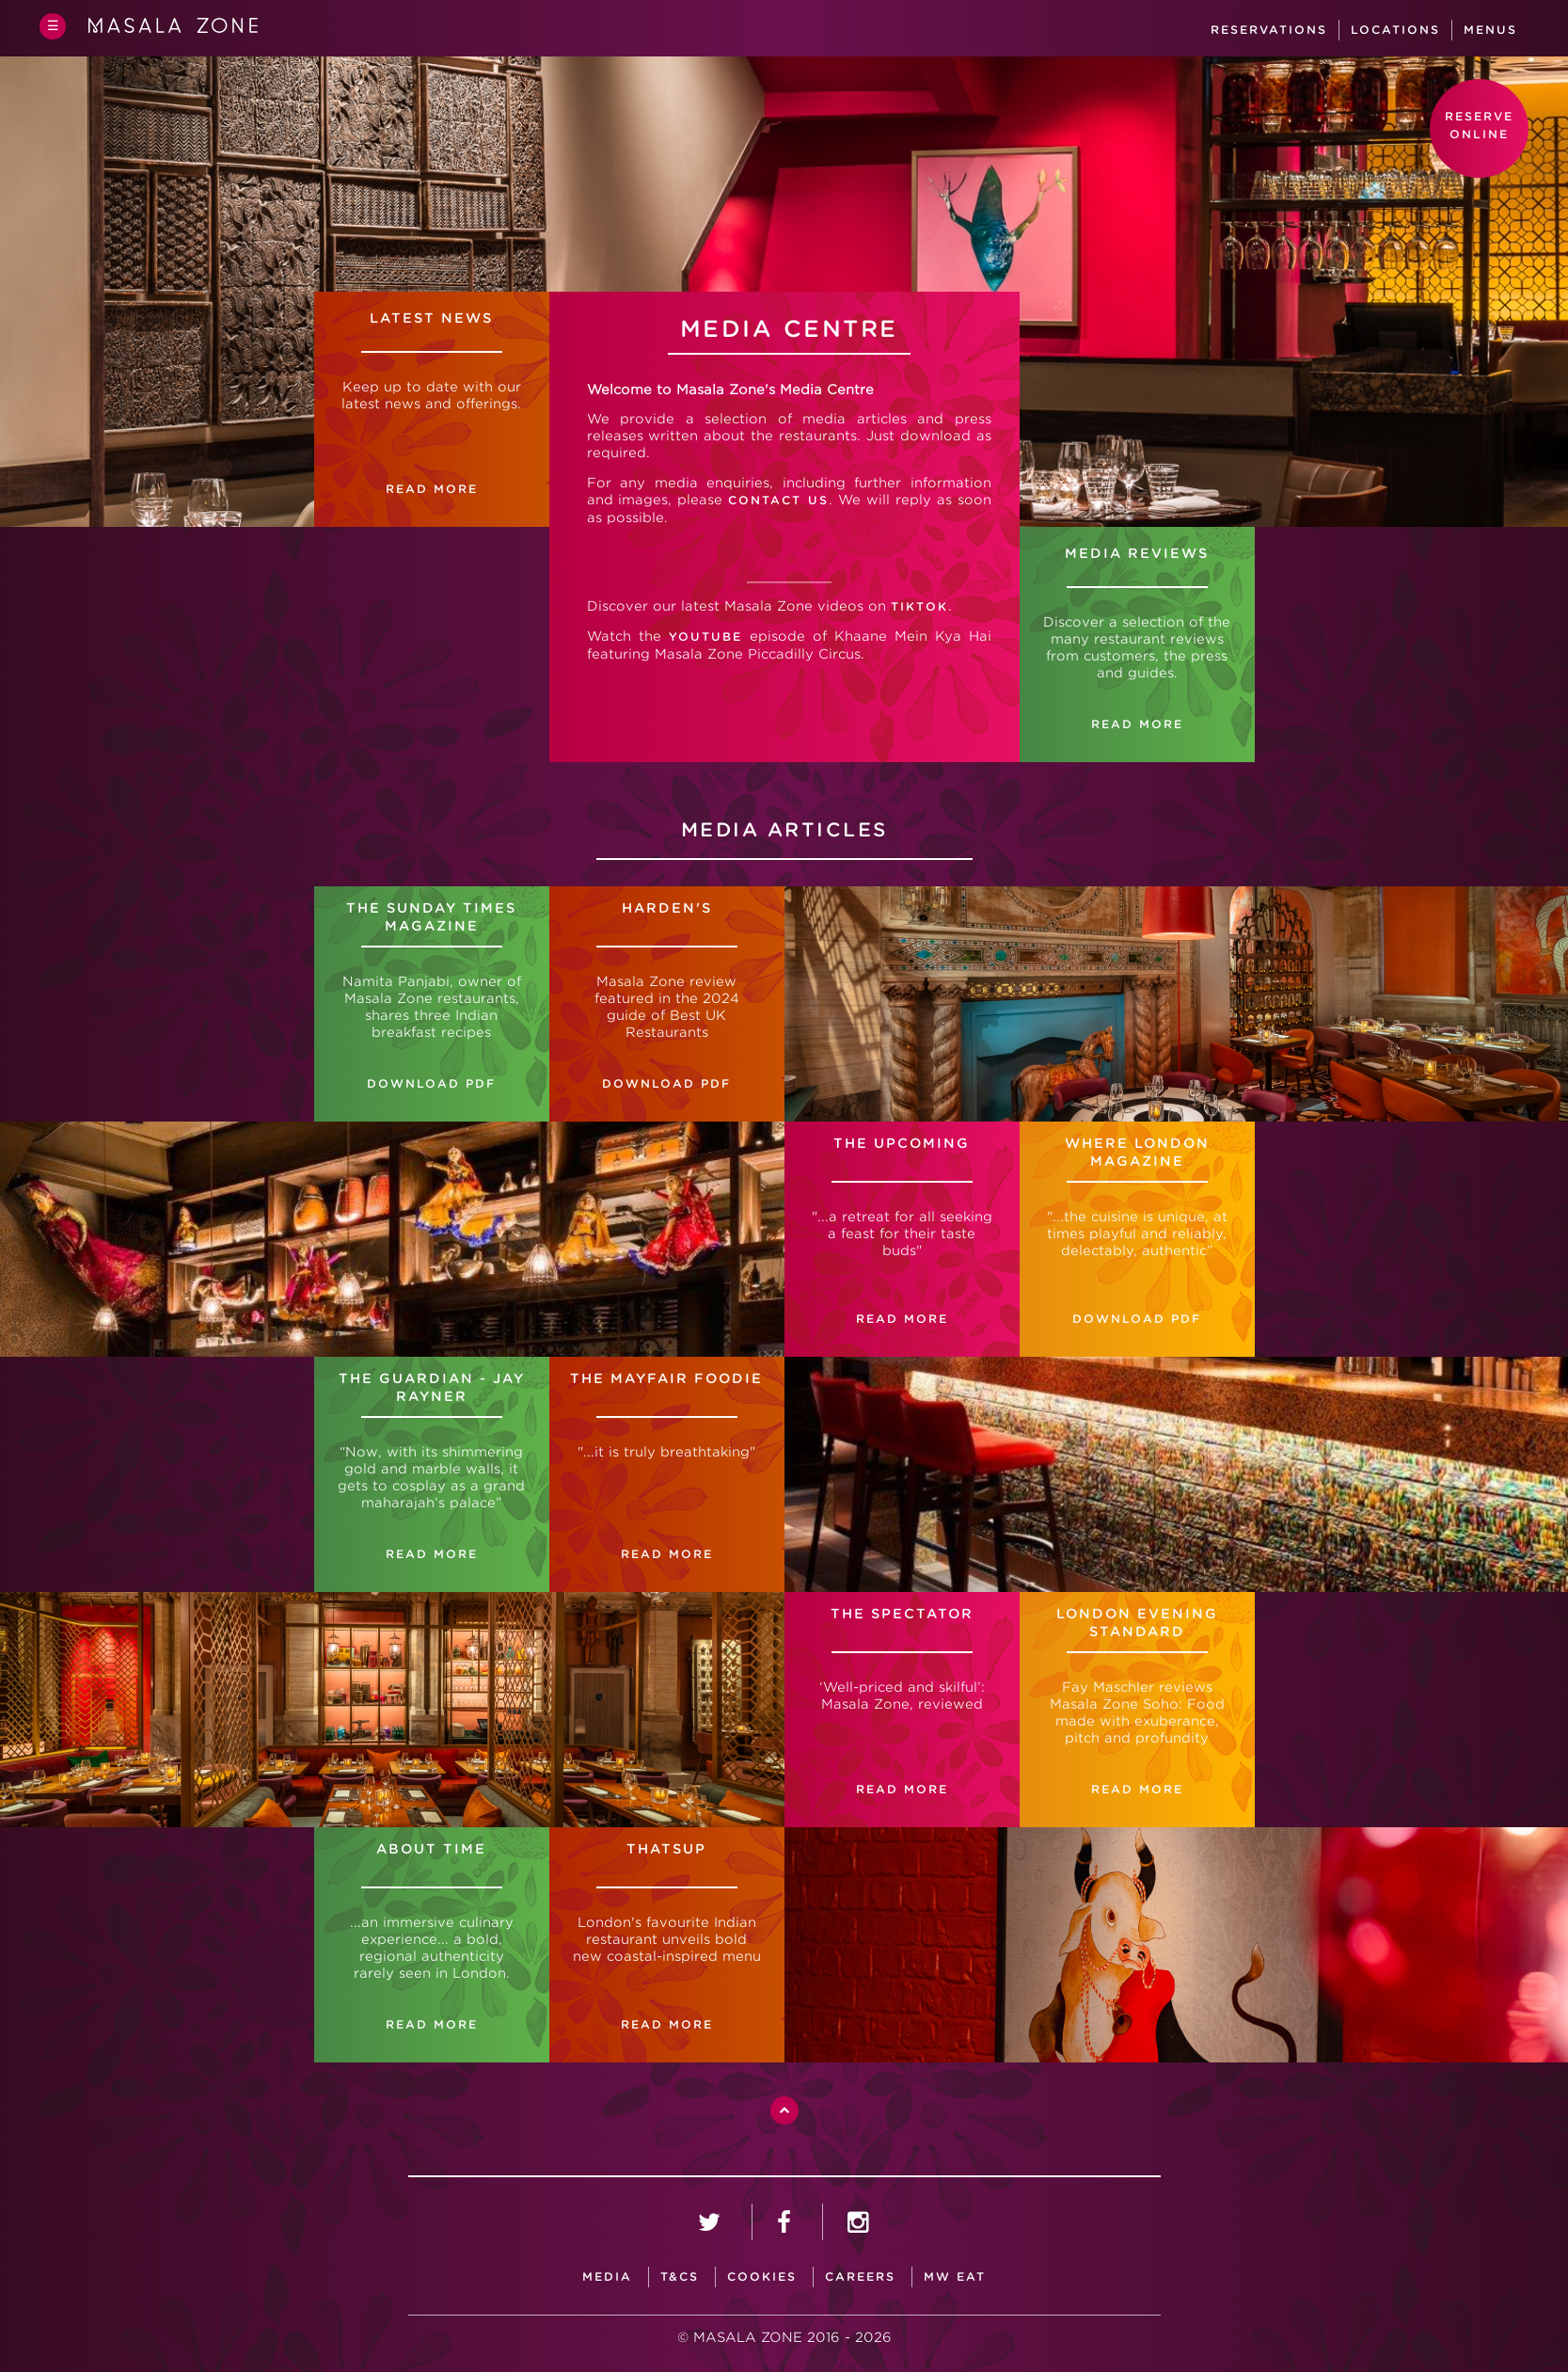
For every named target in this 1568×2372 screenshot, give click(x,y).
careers (860, 2276)
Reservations (1269, 30)
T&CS (679, 2276)
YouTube (705, 636)
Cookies (762, 2276)
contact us (778, 500)
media (607, 2276)
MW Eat (955, 2276)
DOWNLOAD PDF (666, 1083)
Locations (1395, 30)
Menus (1490, 30)
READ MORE (1137, 724)
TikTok (919, 606)
